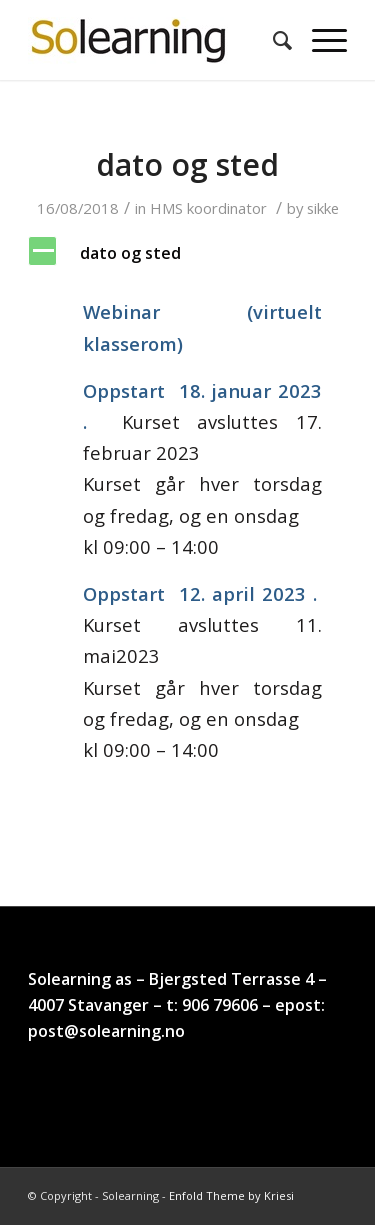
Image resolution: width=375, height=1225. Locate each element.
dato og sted (187, 164)
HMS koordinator (208, 208)
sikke (323, 208)
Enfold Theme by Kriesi (231, 1195)
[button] (187, 253)
